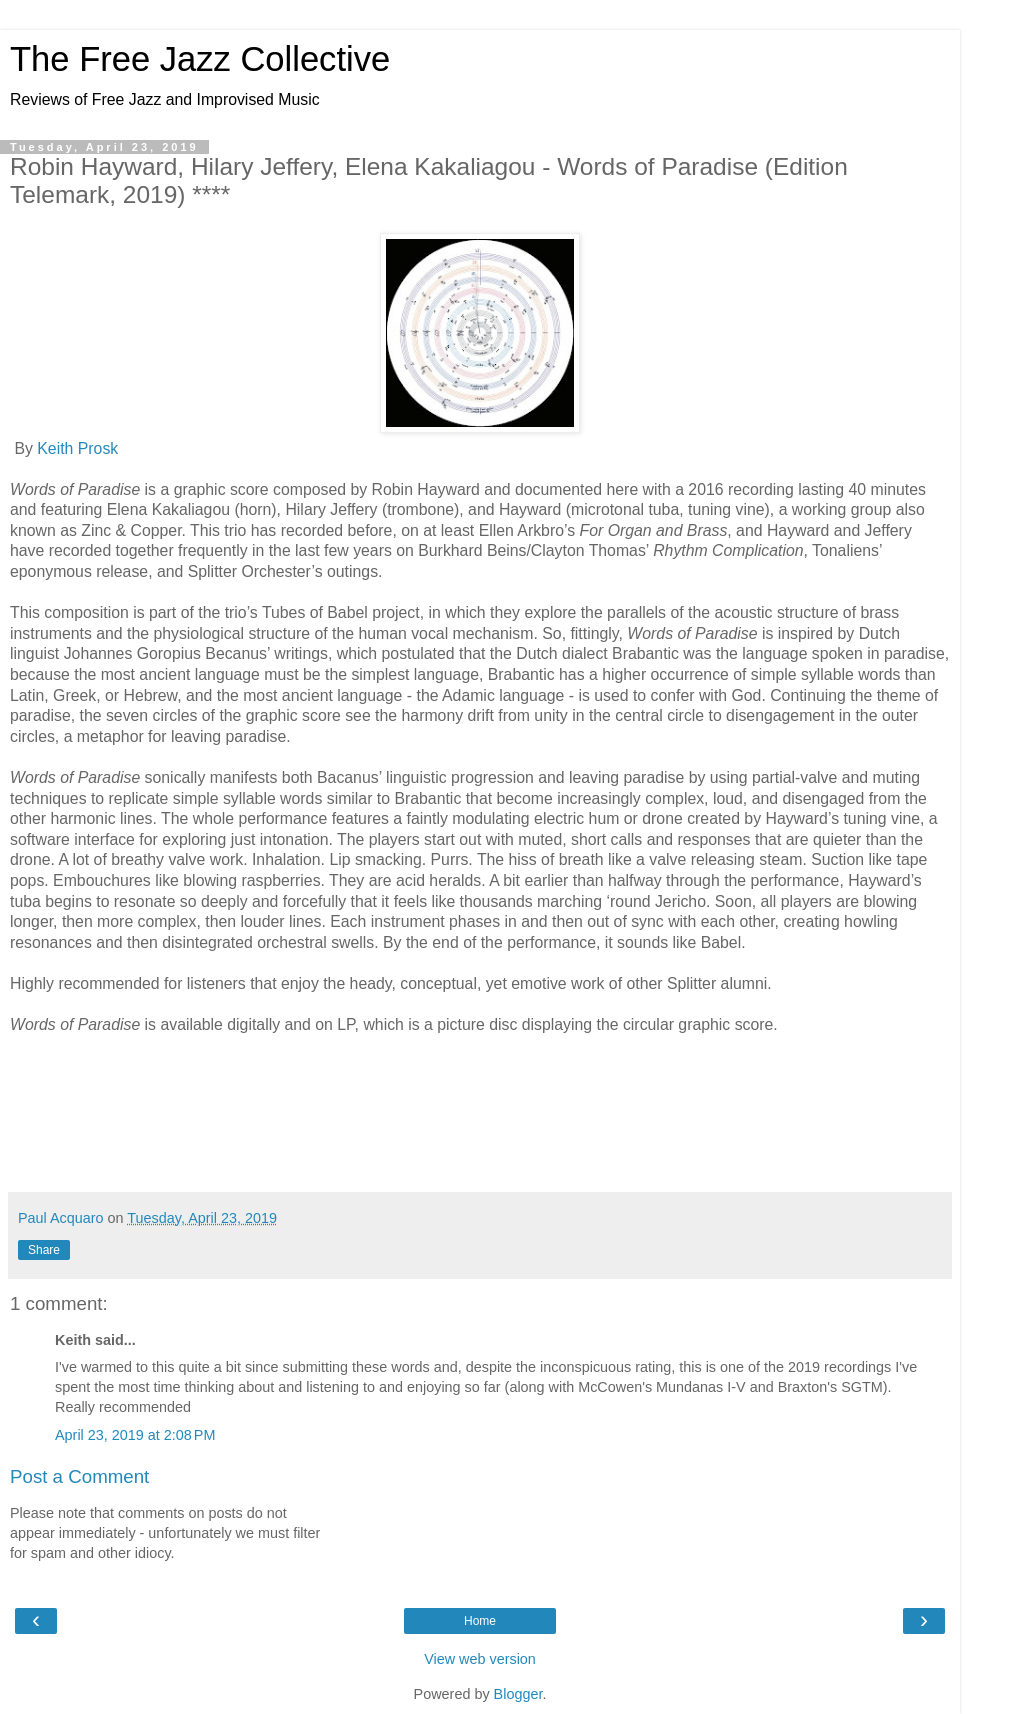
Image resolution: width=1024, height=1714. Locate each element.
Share (44, 1250)
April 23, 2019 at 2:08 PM (135, 1435)
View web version (480, 1659)
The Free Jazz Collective (200, 59)
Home (480, 1621)
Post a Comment (79, 1476)
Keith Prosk (77, 448)
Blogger (518, 1694)
